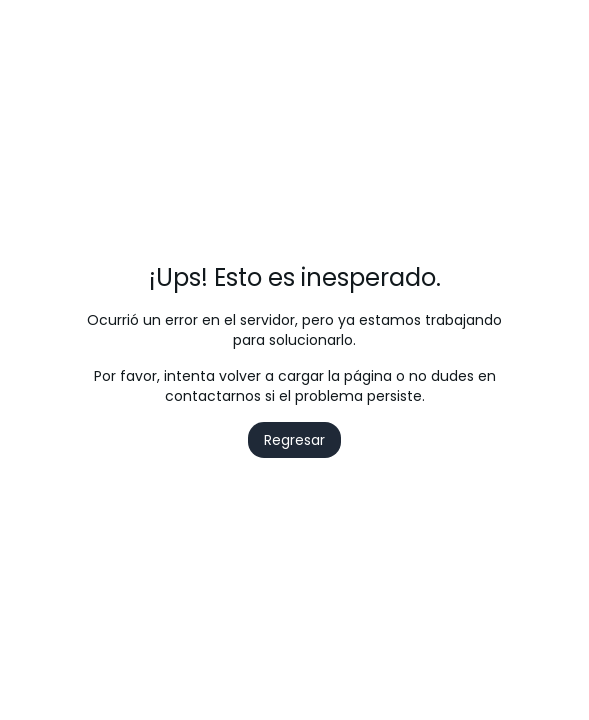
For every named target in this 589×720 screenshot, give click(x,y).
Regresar (294, 440)
